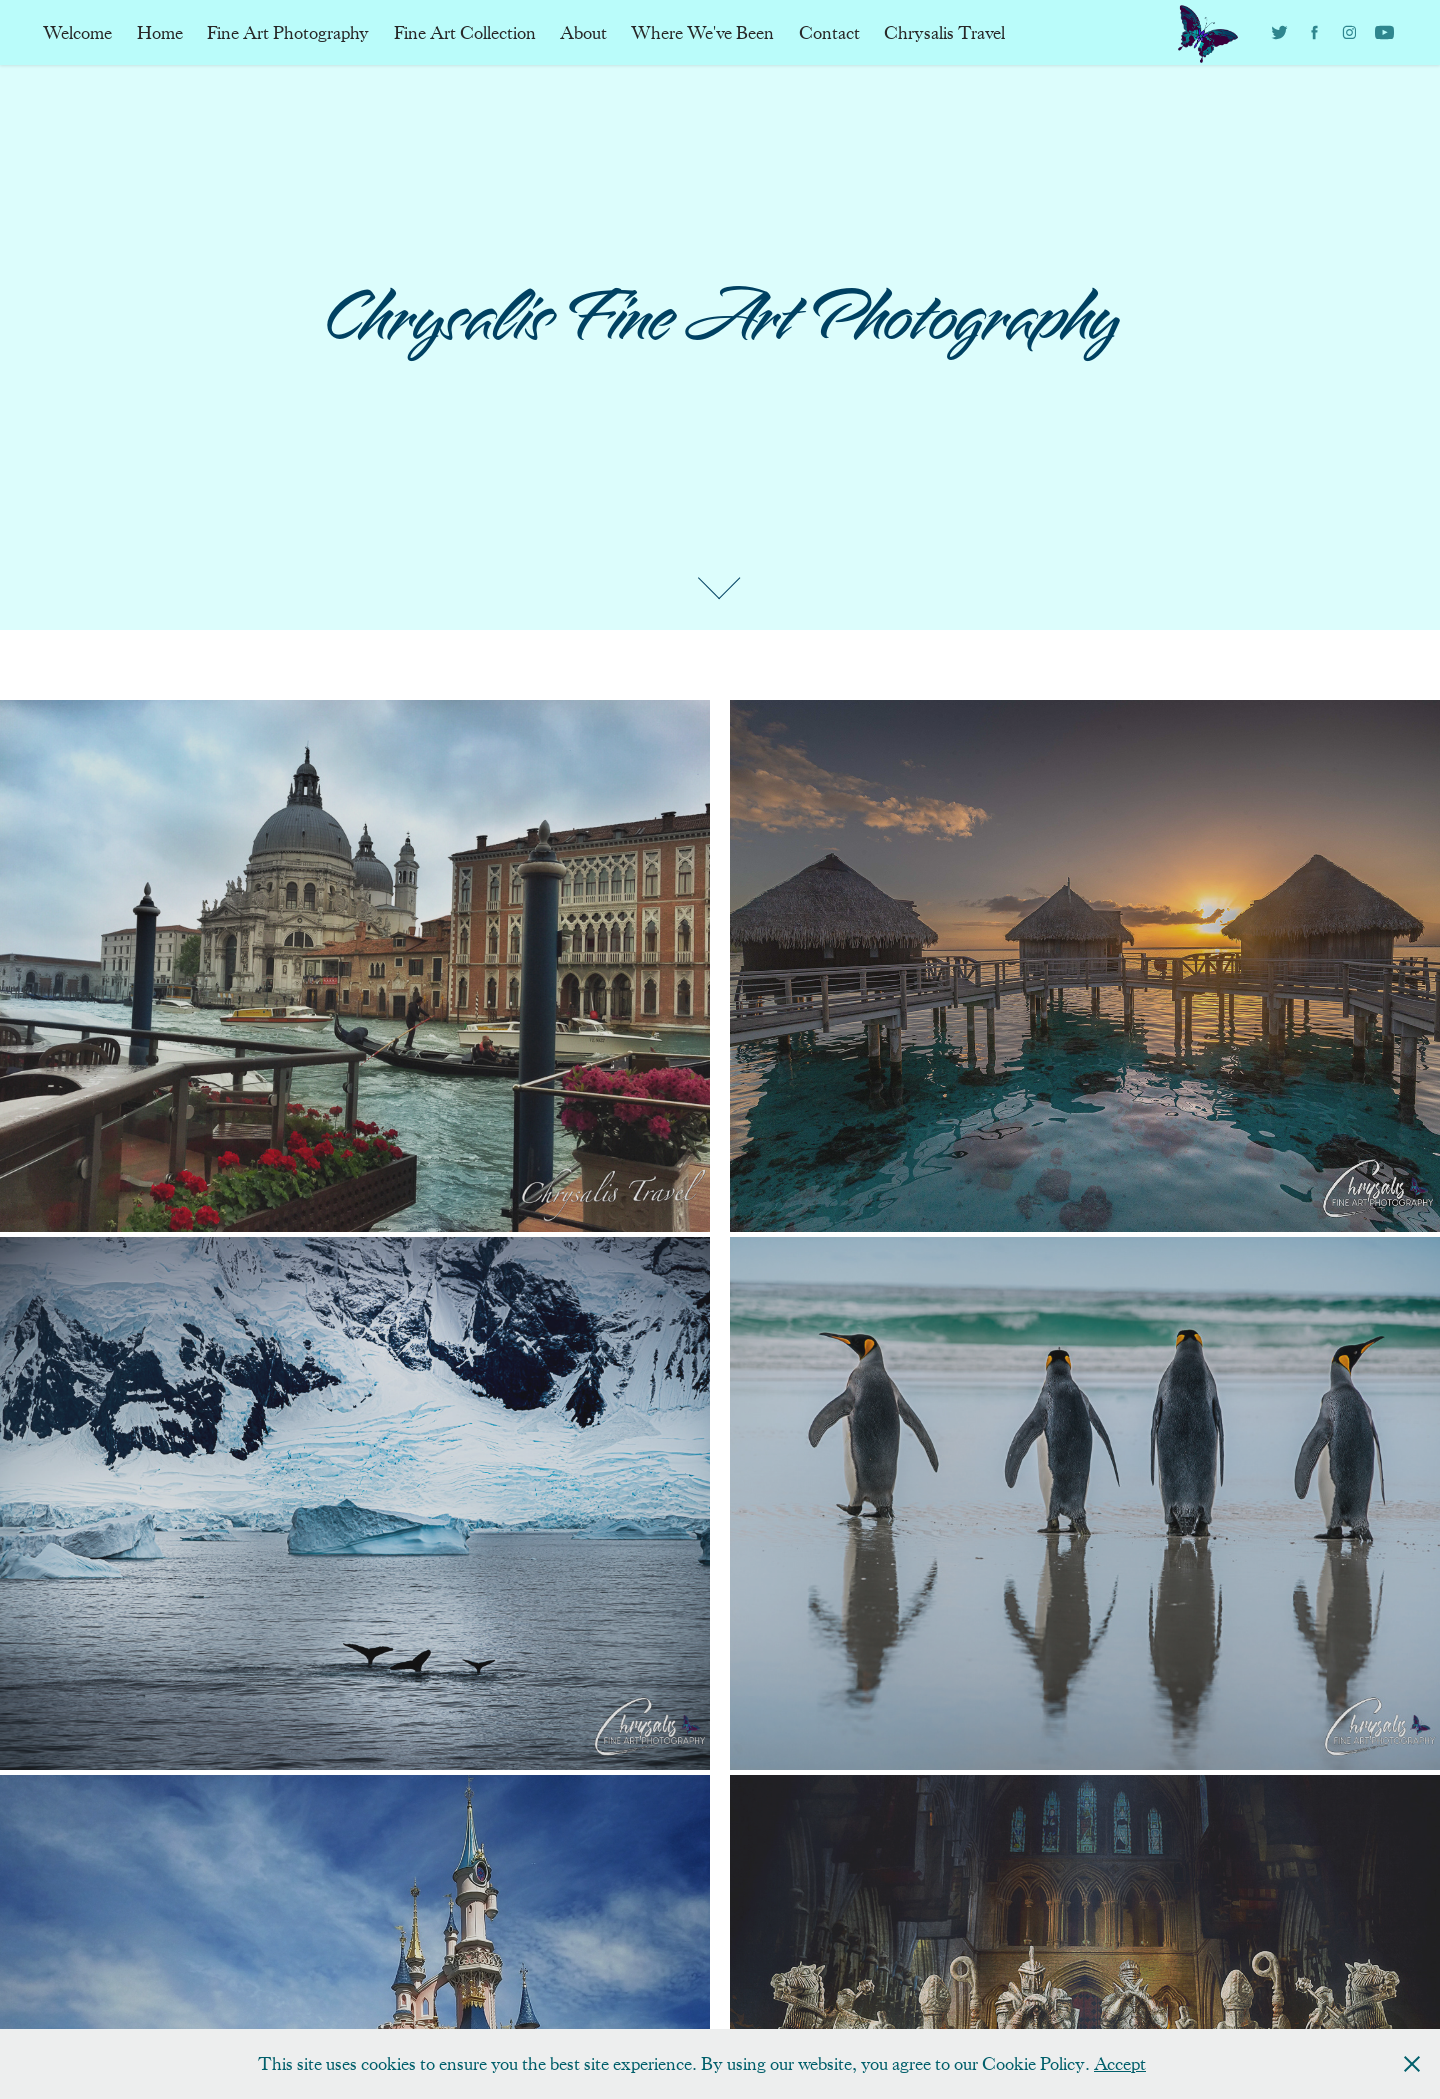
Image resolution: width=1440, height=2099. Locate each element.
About (583, 33)
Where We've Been (702, 33)
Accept (1120, 2064)
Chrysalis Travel (944, 33)
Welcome (77, 33)
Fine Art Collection (465, 33)
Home (160, 33)
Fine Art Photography (288, 33)
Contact (829, 33)
